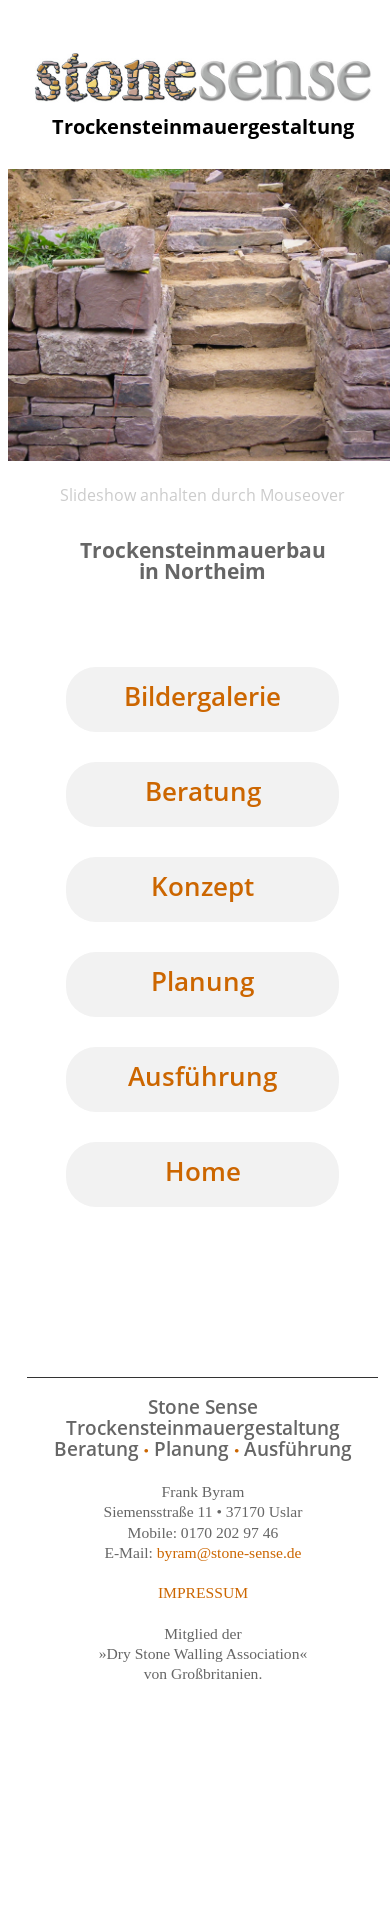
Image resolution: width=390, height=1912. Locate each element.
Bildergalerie (202, 696)
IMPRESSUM (203, 1592)
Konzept (202, 886)
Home (203, 1171)
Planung (202, 981)
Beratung (203, 791)
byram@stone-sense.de (229, 1552)
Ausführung (202, 1076)
